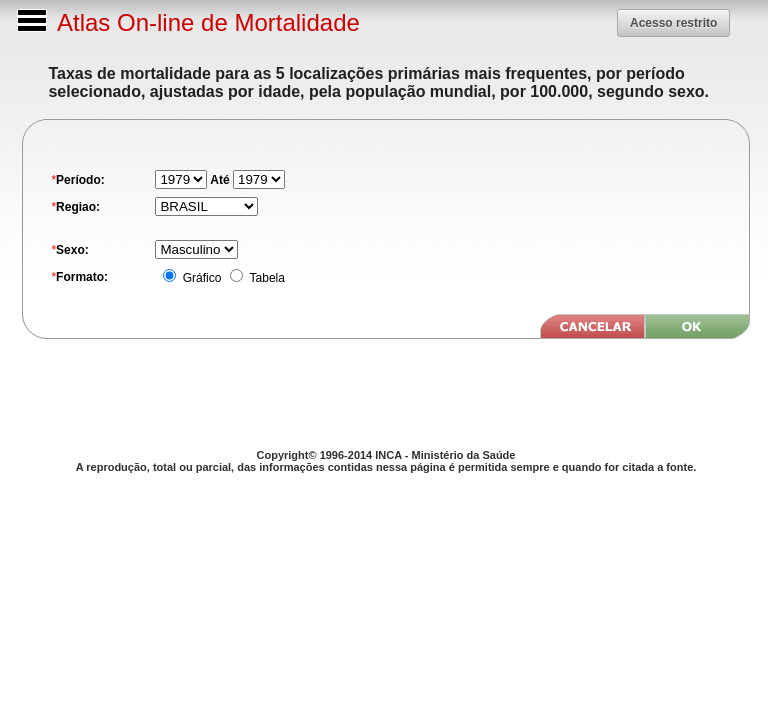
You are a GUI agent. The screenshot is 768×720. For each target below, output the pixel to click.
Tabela (265, 278)
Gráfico (200, 278)
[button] (673, 23)
